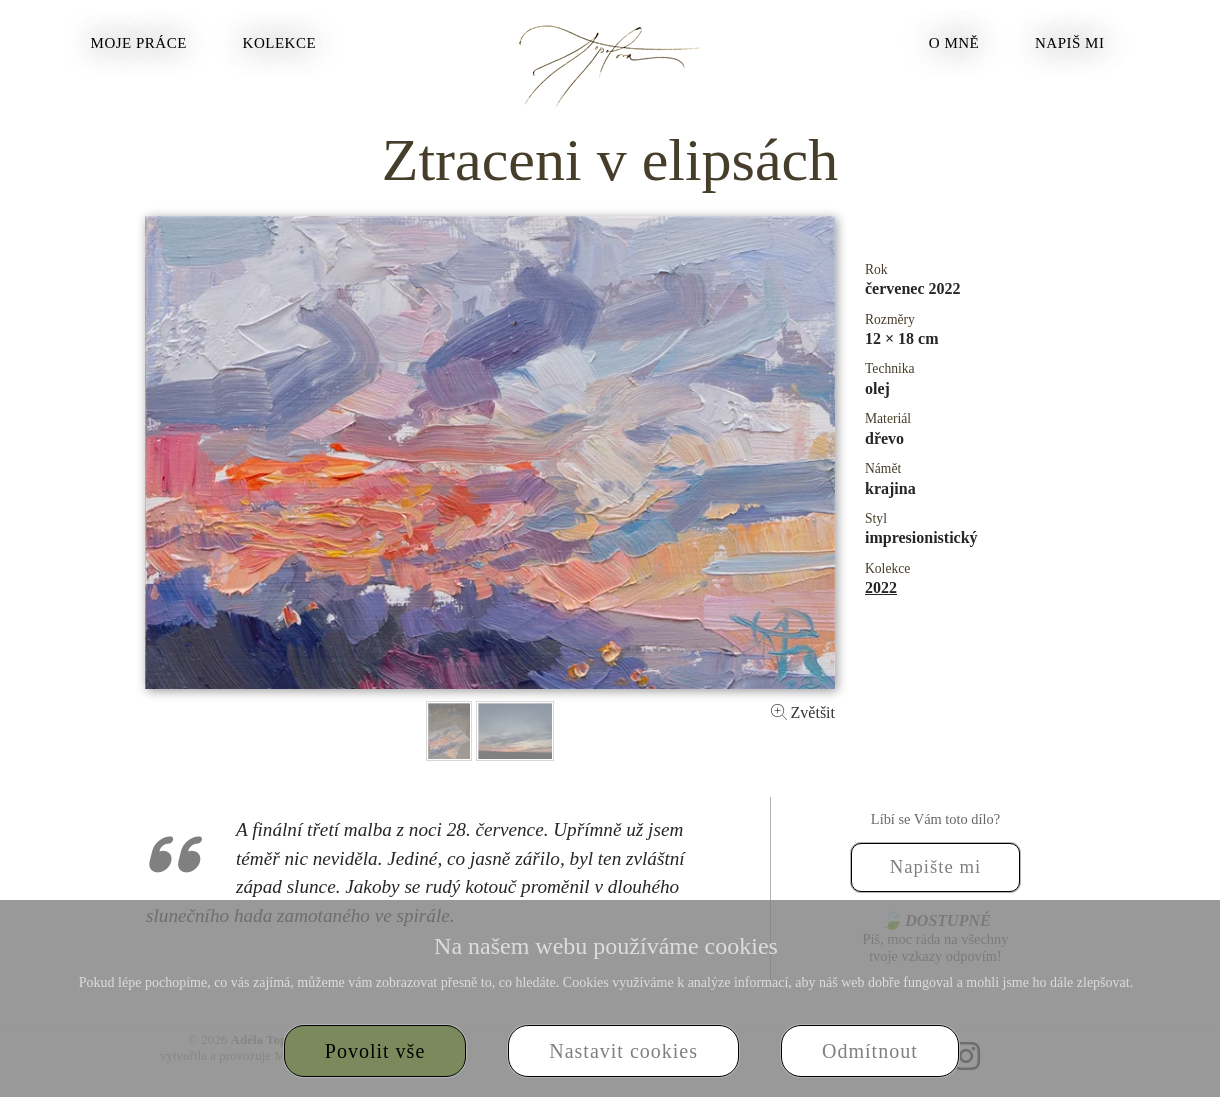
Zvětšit (803, 712)
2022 (881, 587)
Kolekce (280, 43)
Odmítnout (870, 1051)
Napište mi (936, 866)
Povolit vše (375, 1051)
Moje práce (139, 43)
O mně (954, 43)
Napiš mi (1069, 43)
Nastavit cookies (623, 1051)
